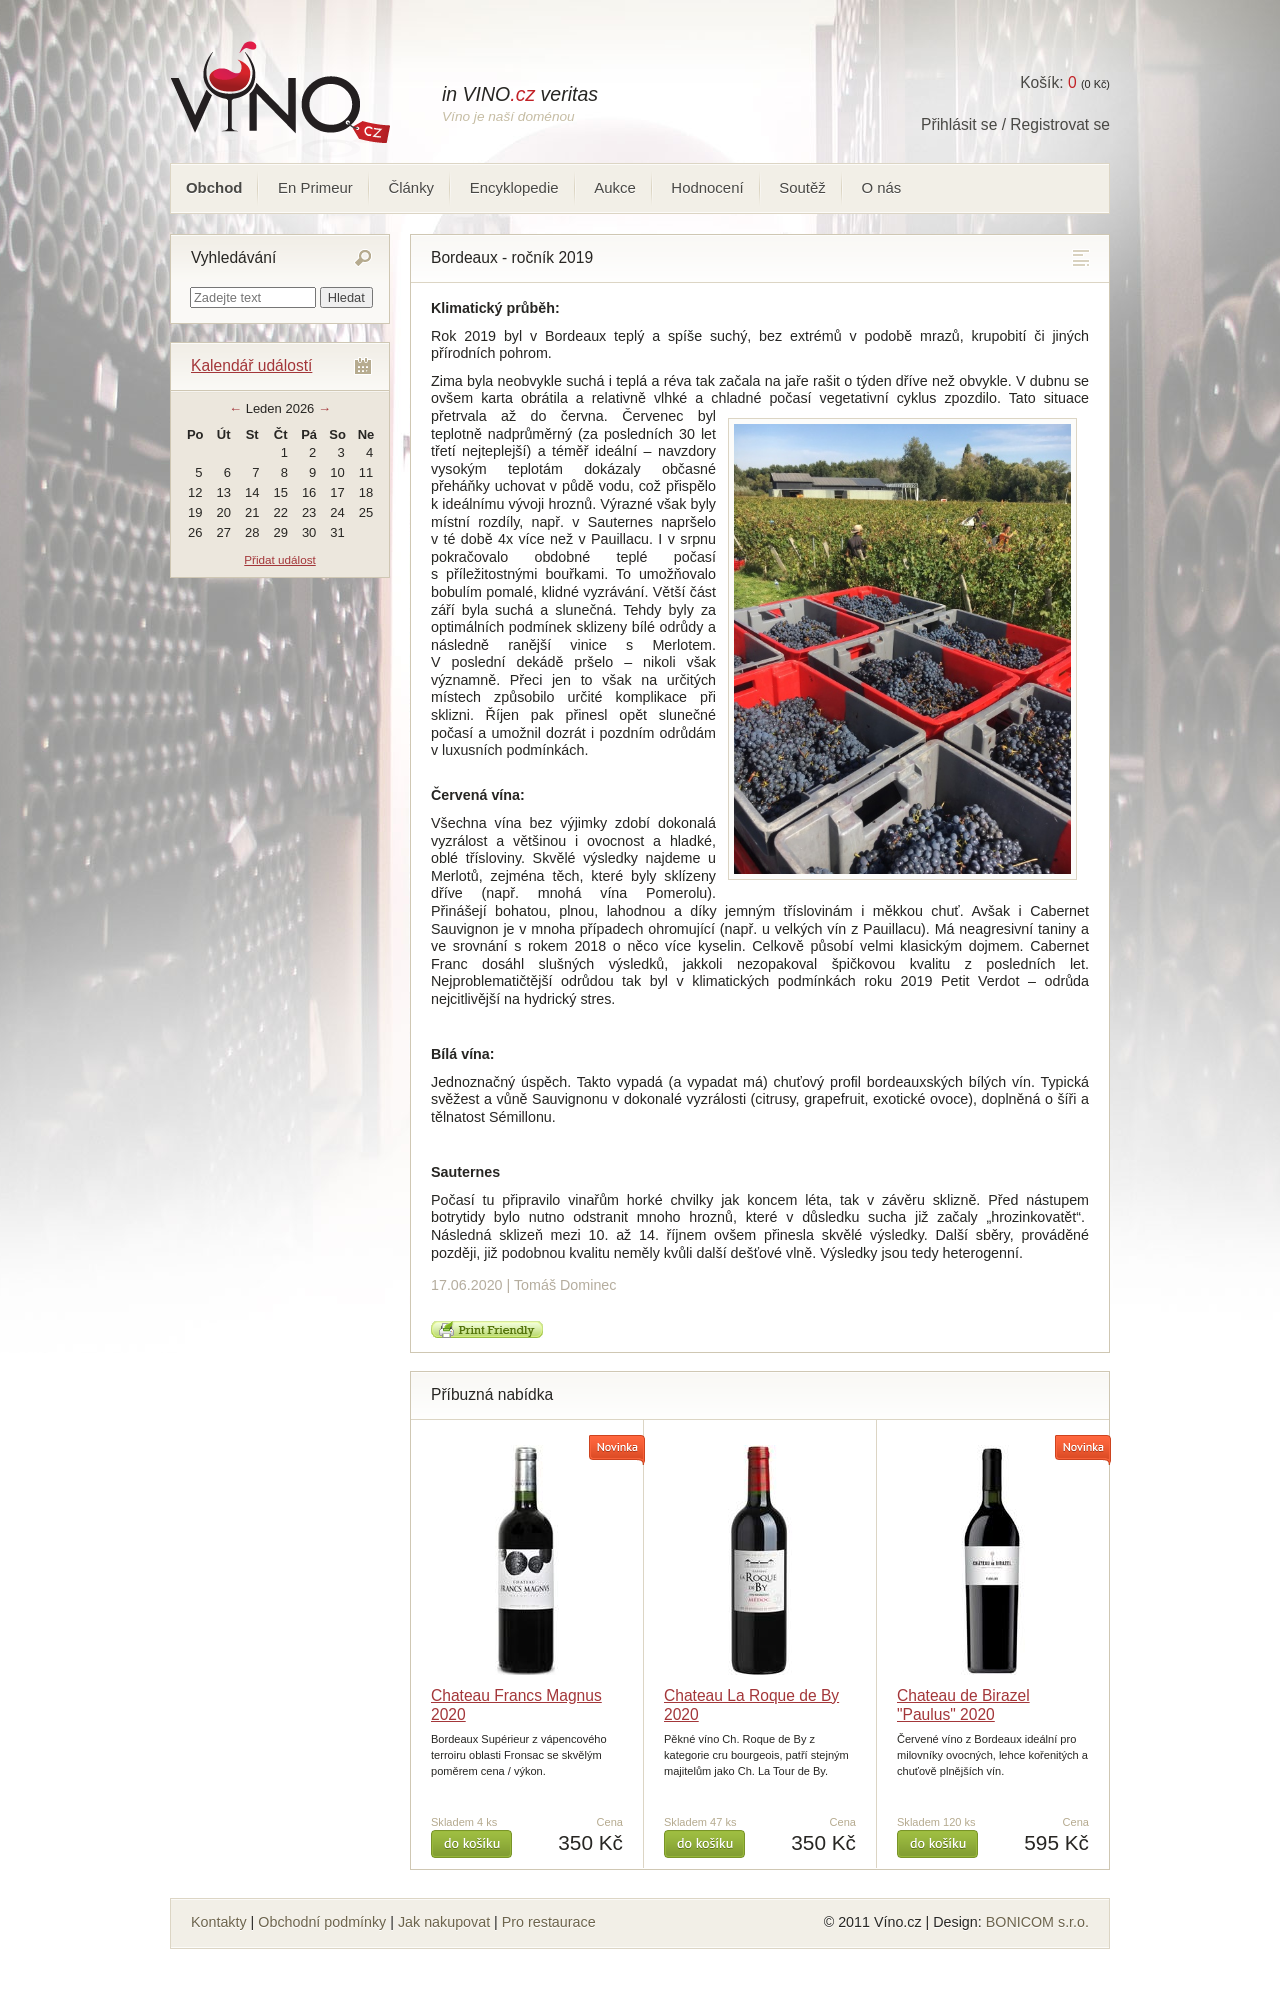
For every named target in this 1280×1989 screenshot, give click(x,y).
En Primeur (315, 187)
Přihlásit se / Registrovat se (1015, 124)
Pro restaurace (549, 1922)
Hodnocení (707, 187)
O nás (881, 187)
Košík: (1048, 82)
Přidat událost (279, 559)
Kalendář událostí (251, 365)
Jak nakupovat (444, 1922)
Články (411, 187)
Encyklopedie (514, 187)
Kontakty (219, 1922)
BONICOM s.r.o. (1037, 1922)
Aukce (615, 187)
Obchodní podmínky (322, 1922)
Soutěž (802, 187)
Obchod (214, 187)
